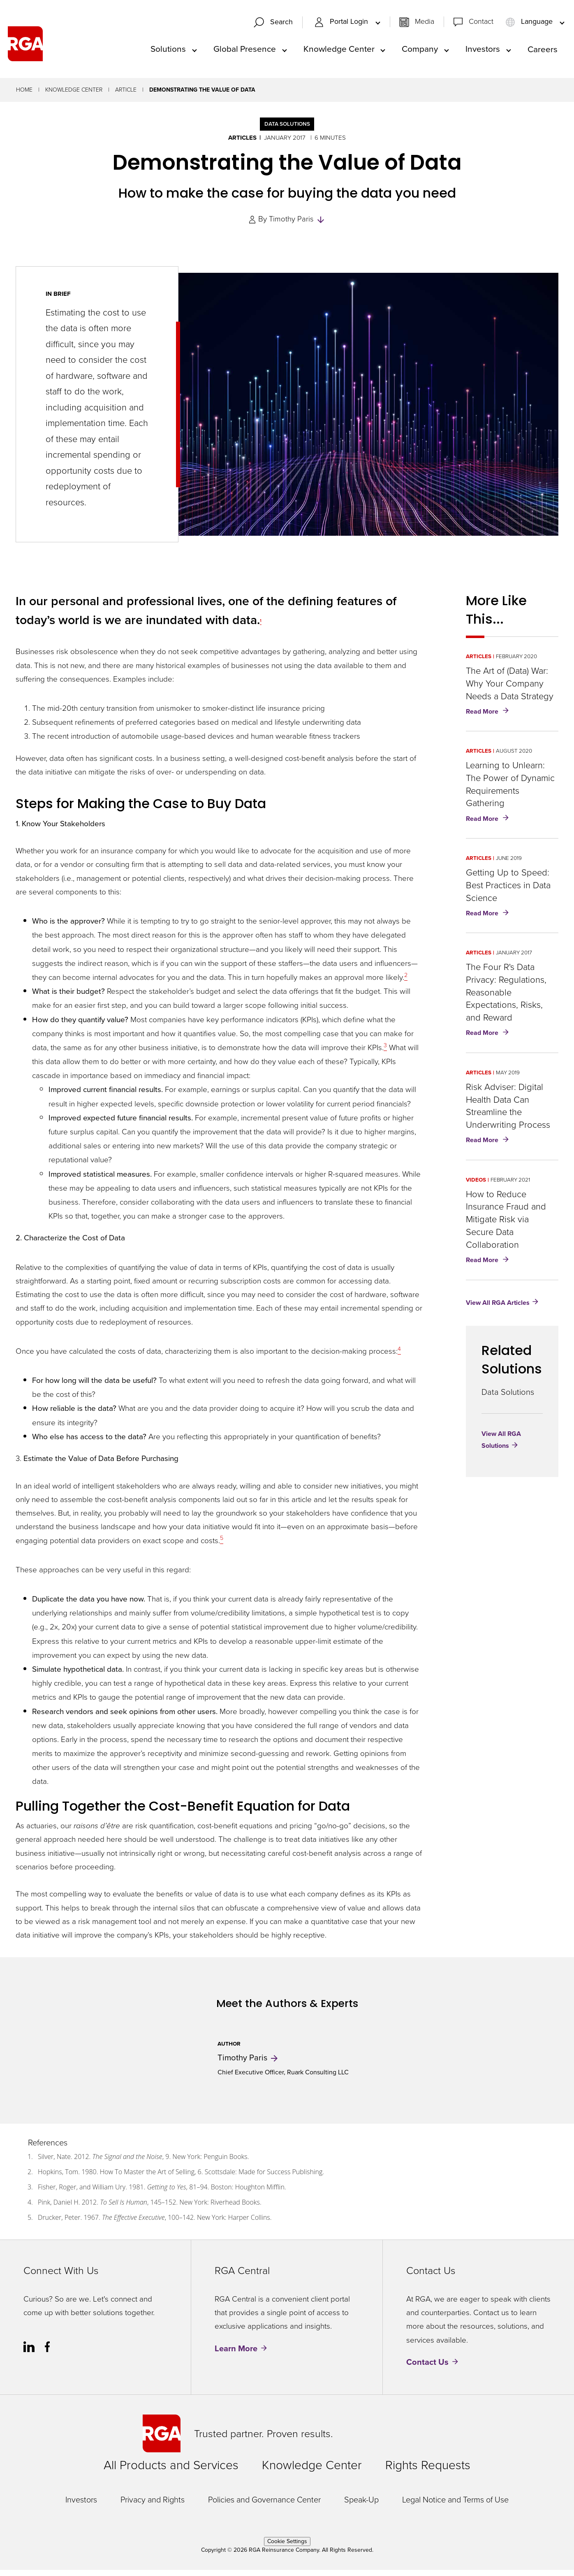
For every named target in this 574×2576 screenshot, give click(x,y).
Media (424, 24)
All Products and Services (171, 2471)
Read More (489, 718)
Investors (482, 52)
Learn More (236, 2354)
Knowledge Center (339, 52)
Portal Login (342, 25)
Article (126, 96)
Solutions (168, 52)
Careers (543, 52)
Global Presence (244, 52)
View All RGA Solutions (501, 1445)
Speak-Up (361, 2505)
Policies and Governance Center (264, 2505)
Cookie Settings (287, 2547)
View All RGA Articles (498, 1308)
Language (530, 25)
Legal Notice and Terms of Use (455, 2505)
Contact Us (427, 2368)
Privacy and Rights (152, 2505)
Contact (481, 24)
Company (420, 52)
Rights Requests (427, 2471)
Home (24, 96)
